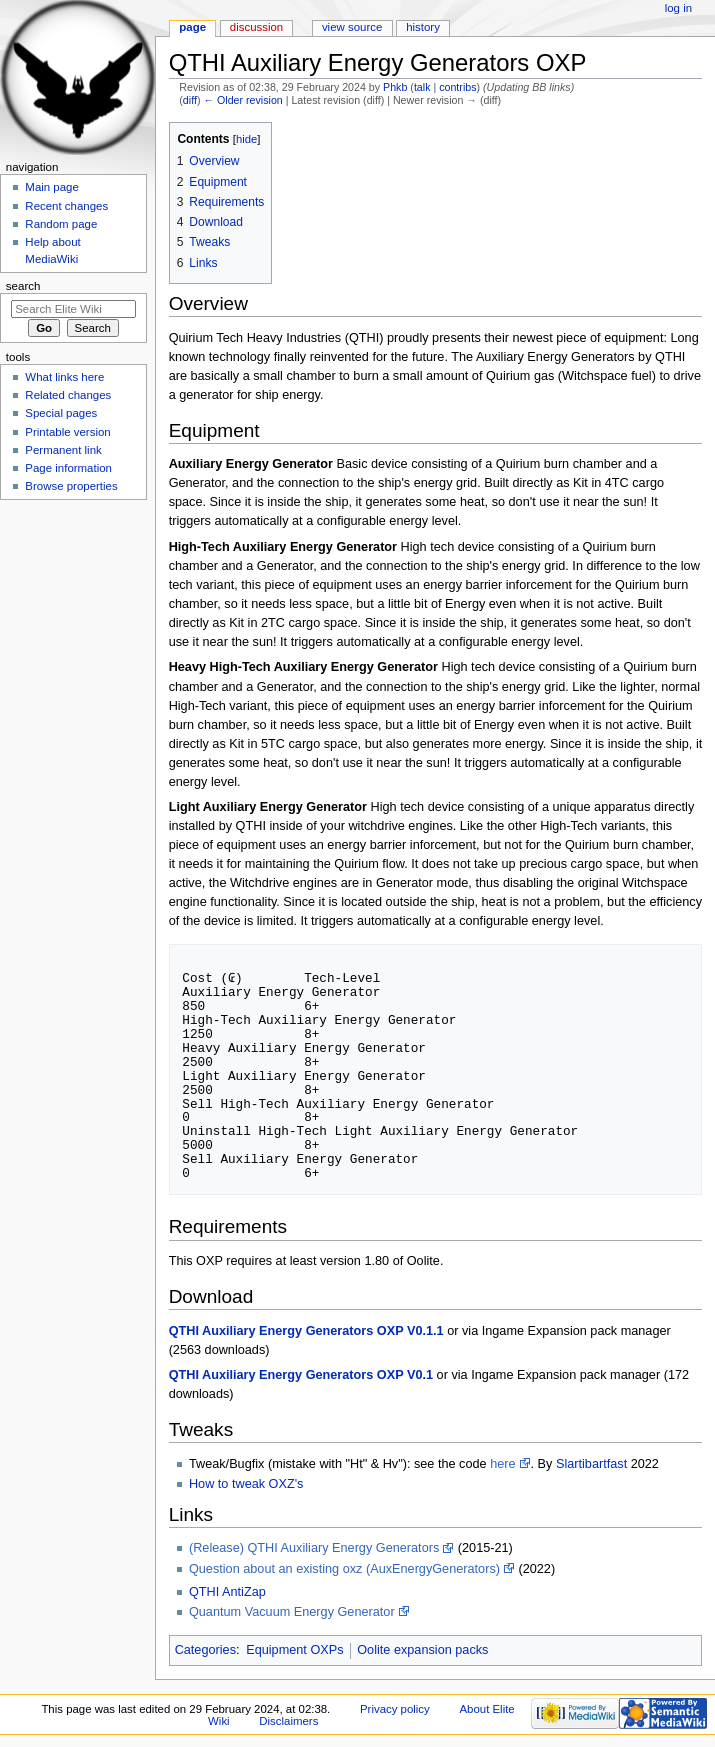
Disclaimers (288, 1721)
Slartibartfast (591, 1464)
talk (422, 87)
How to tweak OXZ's (246, 1484)
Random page (61, 224)
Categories (205, 1650)
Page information (68, 468)
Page (192, 27)
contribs (457, 87)
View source (352, 27)
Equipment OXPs (294, 1650)
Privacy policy (395, 1709)
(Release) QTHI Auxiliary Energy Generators (314, 1548)
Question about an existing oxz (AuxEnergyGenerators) (344, 1569)
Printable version (67, 432)
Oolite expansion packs (422, 1650)
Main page (52, 187)
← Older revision (242, 100)
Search (23, 286)
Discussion (256, 27)
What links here (64, 377)
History (423, 27)
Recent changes (66, 206)
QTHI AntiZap (227, 1592)
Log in (678, 8)
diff (190, 100)
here (502, 1464)
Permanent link (63, 450)
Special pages (61, 413)
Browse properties (71, 486)
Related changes (68, 395)
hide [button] (246, 139)
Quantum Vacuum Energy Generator (292, 1612)
